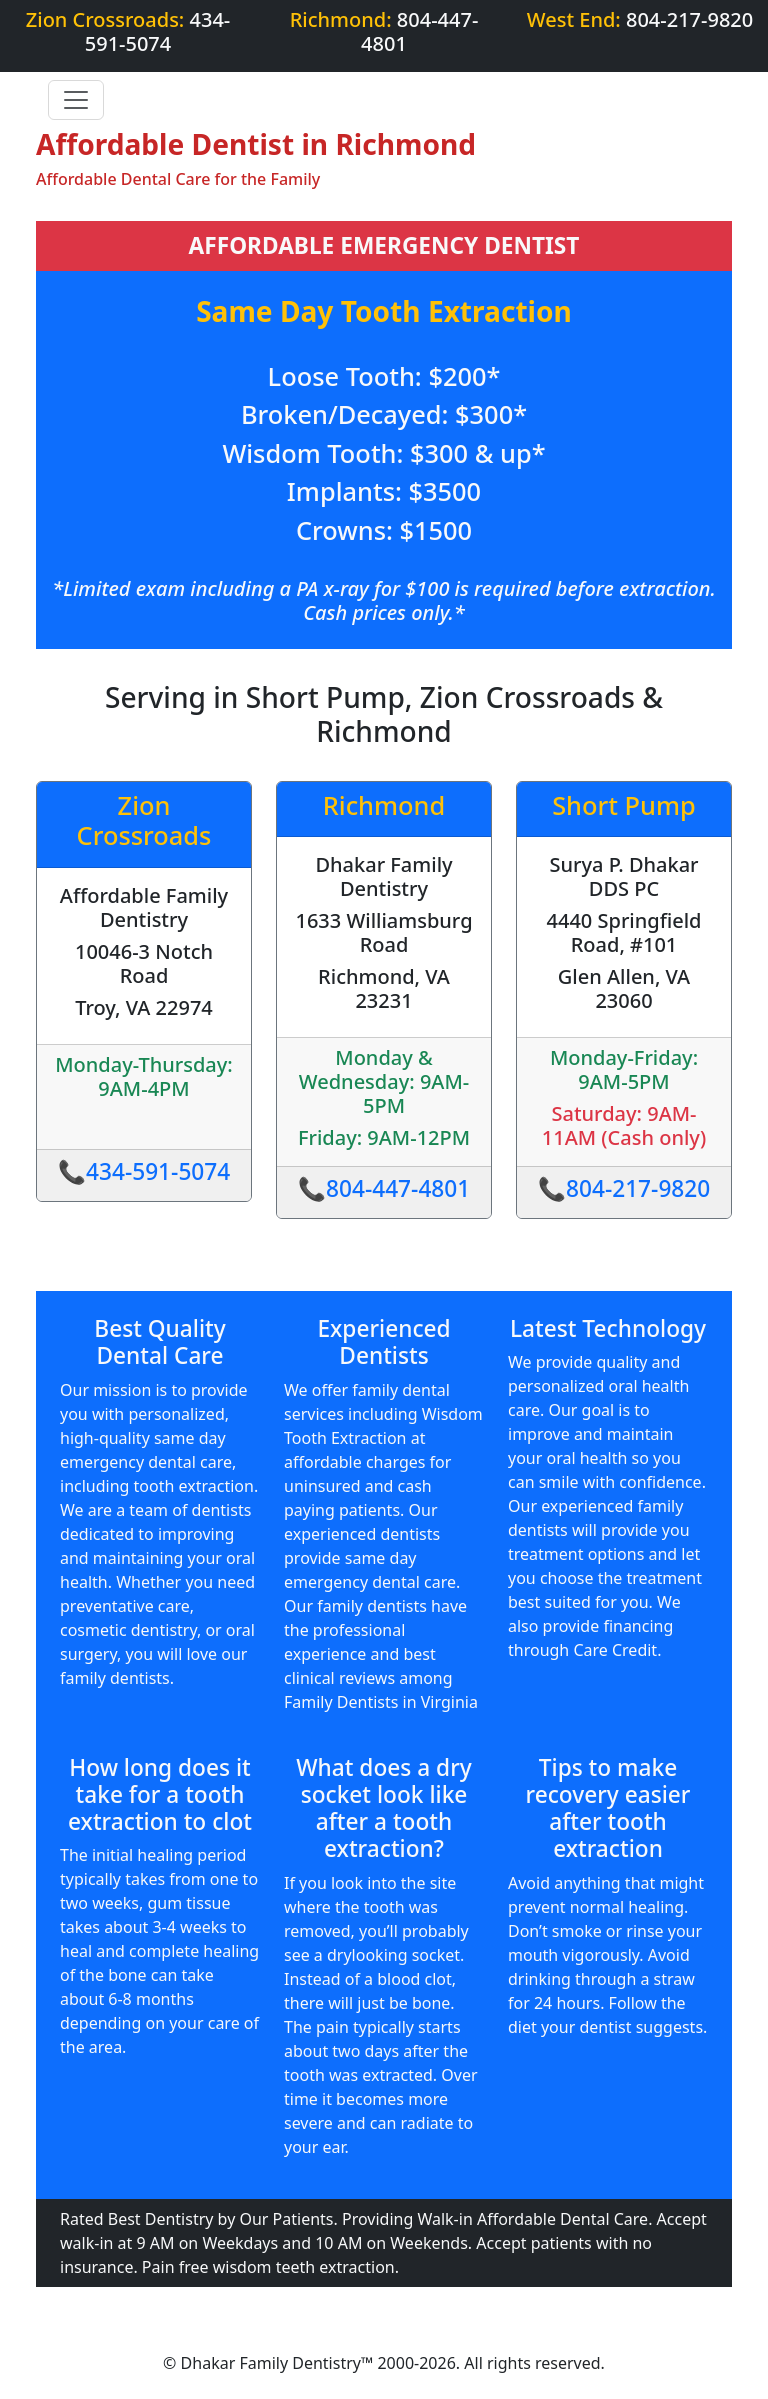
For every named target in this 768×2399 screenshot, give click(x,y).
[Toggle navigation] (76, 100)
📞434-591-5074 (144, 1171)
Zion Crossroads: (128, 31)
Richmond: (384, 31)
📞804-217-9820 (624, 1188)
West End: (640, 19)
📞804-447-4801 (384, 1188)
